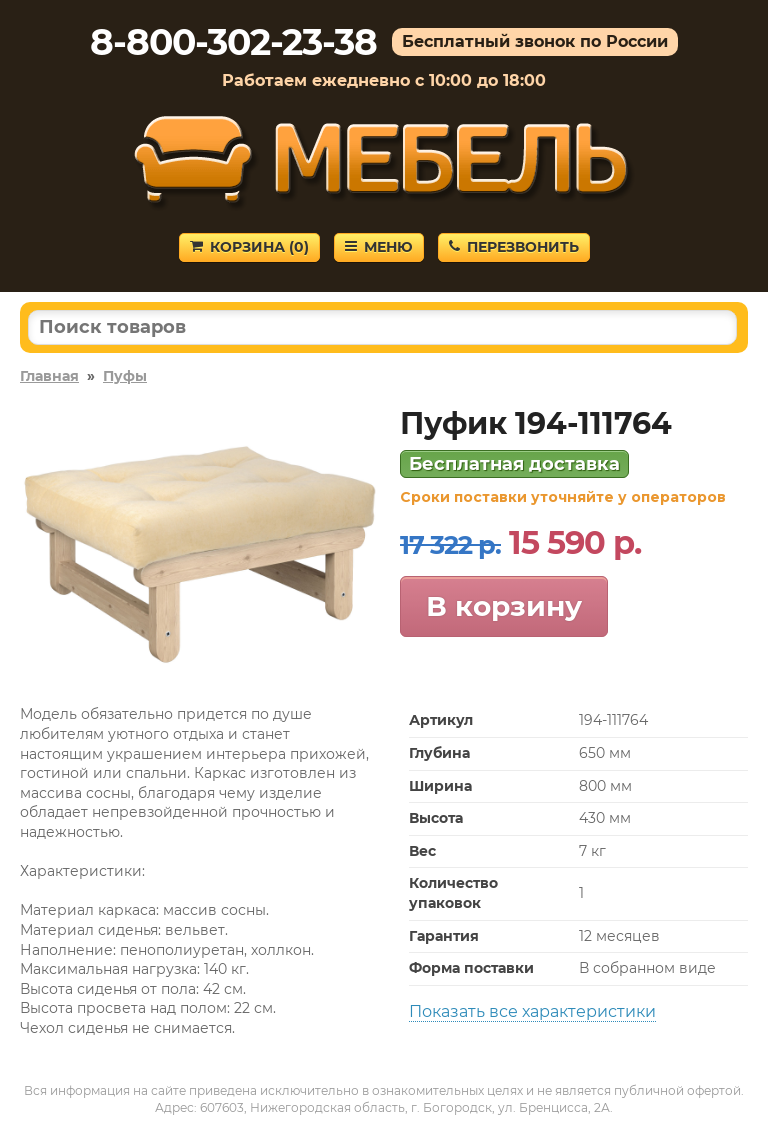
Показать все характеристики (532, 1011)
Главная (49, 376)
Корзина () (249, 247)
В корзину (504, 606)
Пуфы (125, 376)
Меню (379, 247)
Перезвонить (514, 247)
